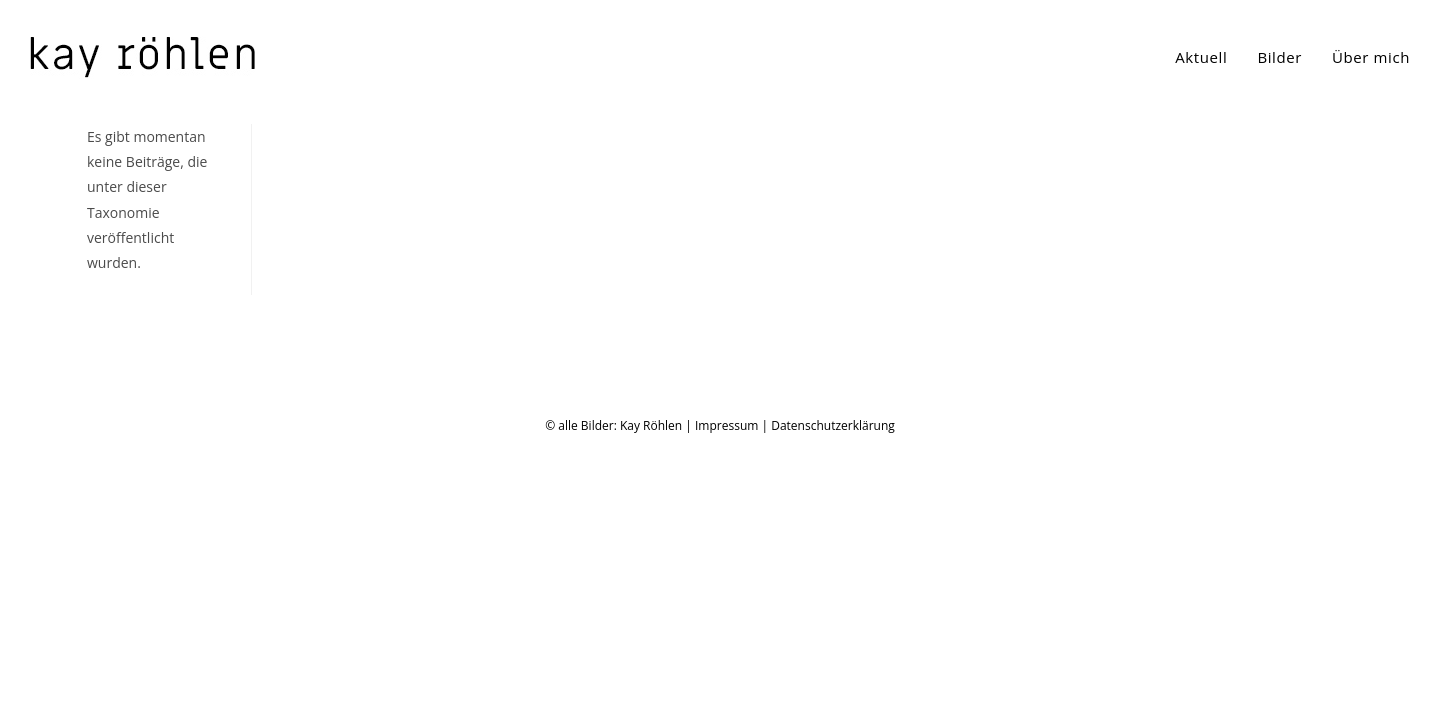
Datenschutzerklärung (833, 698)
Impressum (726, 698)
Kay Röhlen (651, 698)
